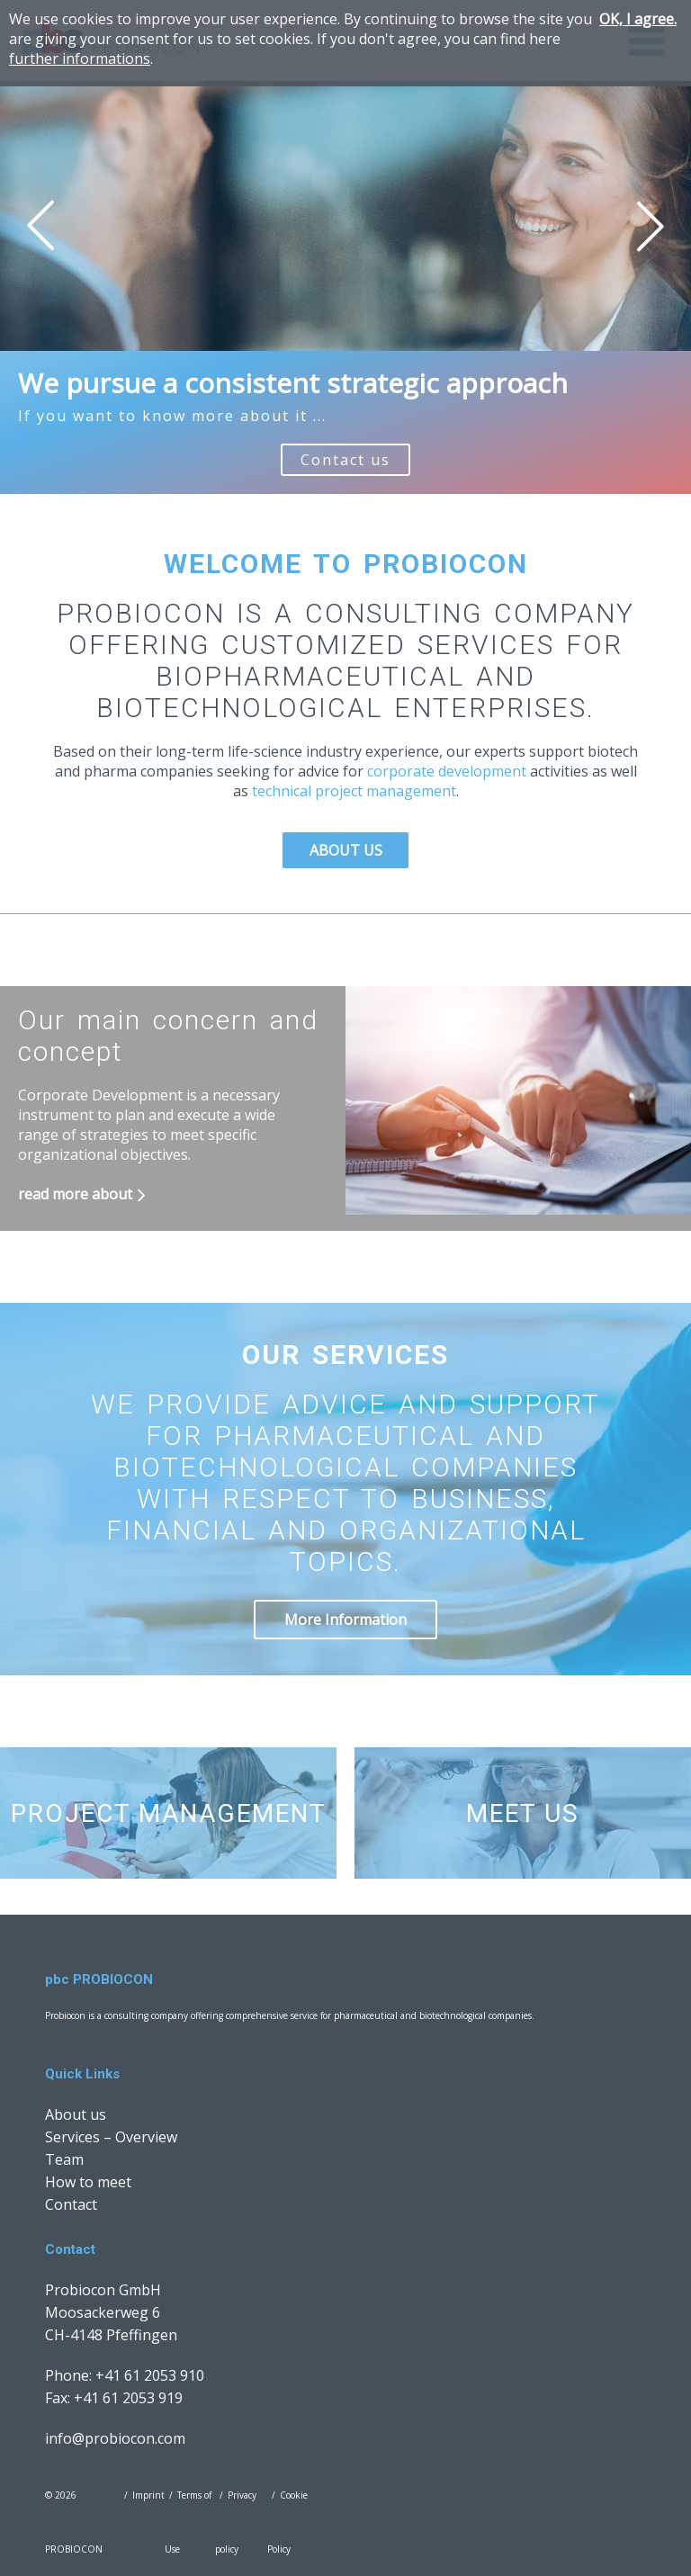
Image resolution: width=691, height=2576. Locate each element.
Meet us (522, 1813)
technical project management (352, 791)
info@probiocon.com (115, 2438)
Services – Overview (111, 2137)
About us (346, 850)
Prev (40, 226)
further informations (79, 58)
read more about (75, 1194)
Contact (71, 2204)
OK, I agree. (638, 19)
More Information (345, 1619)
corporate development (448, 771)
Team (64, 2159)
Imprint (148, 2495)
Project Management (169, 1813)
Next (650, 226)
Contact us (345, 460)
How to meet (88, 2182)
